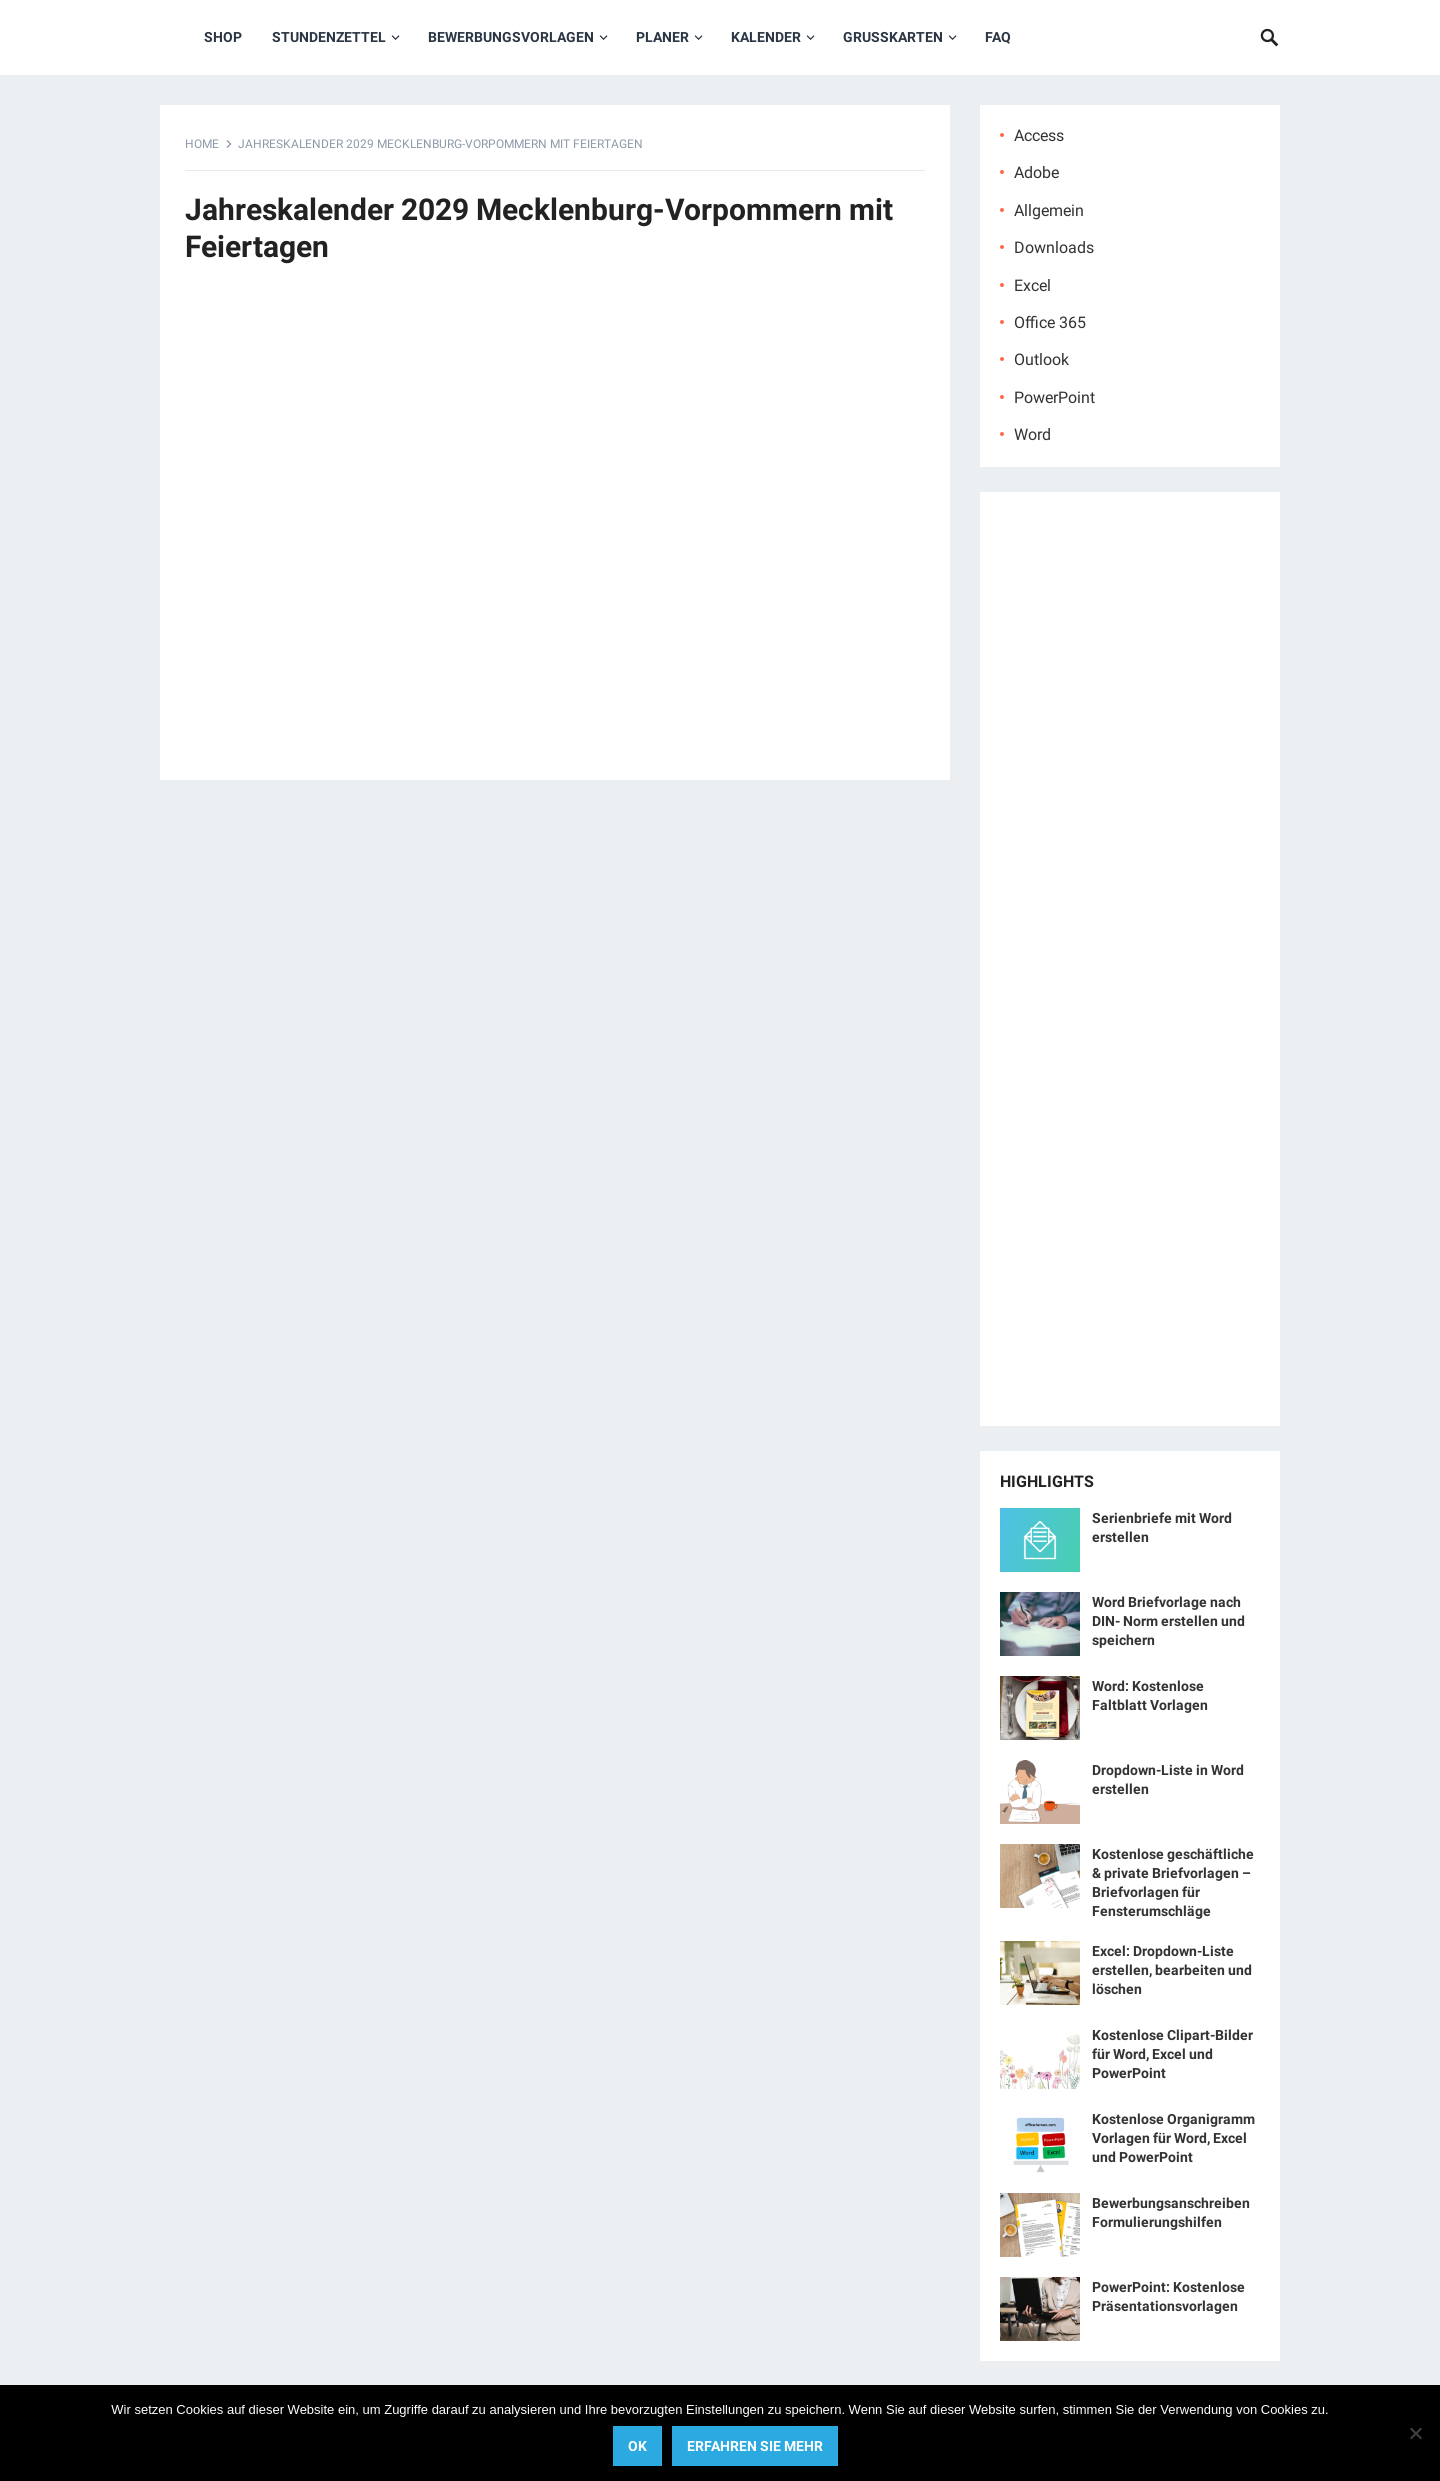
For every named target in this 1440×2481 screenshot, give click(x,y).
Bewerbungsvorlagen (511, 37)
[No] (1415, 2433)
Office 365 (1050, 322)
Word (1032, 434)
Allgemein (1049, 210)
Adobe (1036, 172)
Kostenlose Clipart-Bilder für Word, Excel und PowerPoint (1172, 2054)
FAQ (998, 37)
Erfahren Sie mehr (755, 2446)
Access (1039, 135)
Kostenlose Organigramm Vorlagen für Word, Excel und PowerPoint (1173, 2138)
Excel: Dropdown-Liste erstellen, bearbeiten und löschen (1172, 1970)
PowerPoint (1054, 397)
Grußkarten (893, 37)
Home (202, 144)
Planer (662, 37)
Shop (223, 37)
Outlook (1041, 359)
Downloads (1054, 247)
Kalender (766, 37)
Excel (1032, 285)
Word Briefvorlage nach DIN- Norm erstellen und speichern (1168, 1621)
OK (637, 2446)
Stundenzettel (329, 37)
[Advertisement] (555, 533)
